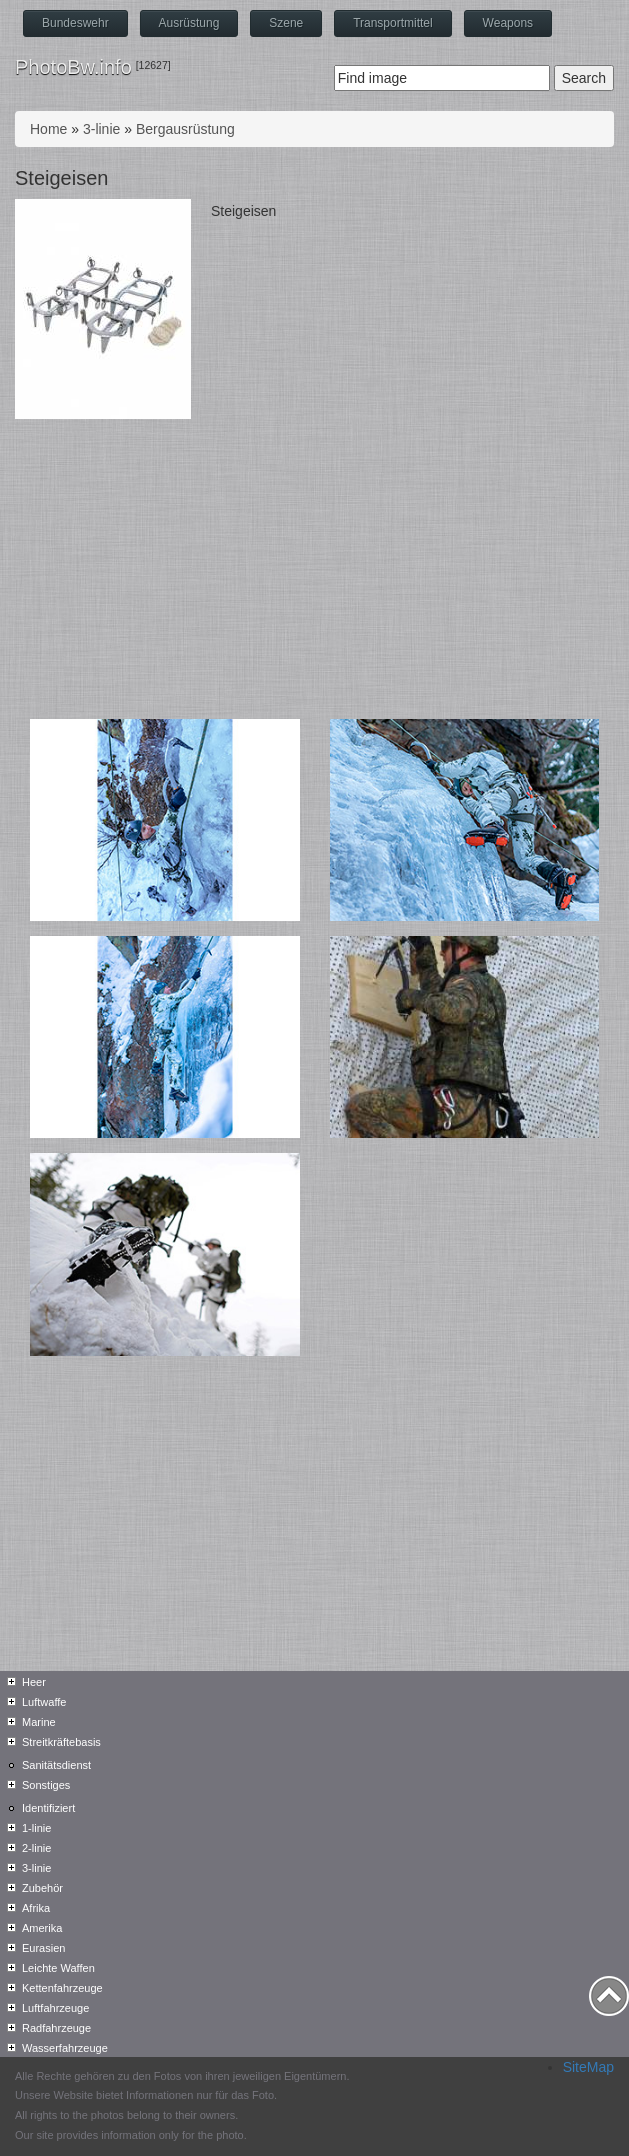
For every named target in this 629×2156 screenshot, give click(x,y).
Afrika (36, 1908)
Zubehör (42, 1888)
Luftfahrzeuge (55, 2008)
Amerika (42, 1928)
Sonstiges (46, 1785)
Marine (39, 1722)
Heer (34, 1682)
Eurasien (43, 1948)
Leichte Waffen (58, 1968)
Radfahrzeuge (56, 2028)
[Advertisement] (314, 569)
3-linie (101, 129)
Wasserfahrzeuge (65, 2048)
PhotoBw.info (73, 67)
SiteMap (588, 2067)
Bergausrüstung (185, 129)
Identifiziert (48, 1808)
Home (48, 129)
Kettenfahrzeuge (62, 1988)
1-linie (36, 1828)
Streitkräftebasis (61, 1742)
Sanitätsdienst (56, 1765)
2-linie (36, 1848)
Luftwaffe (44, 1702)
